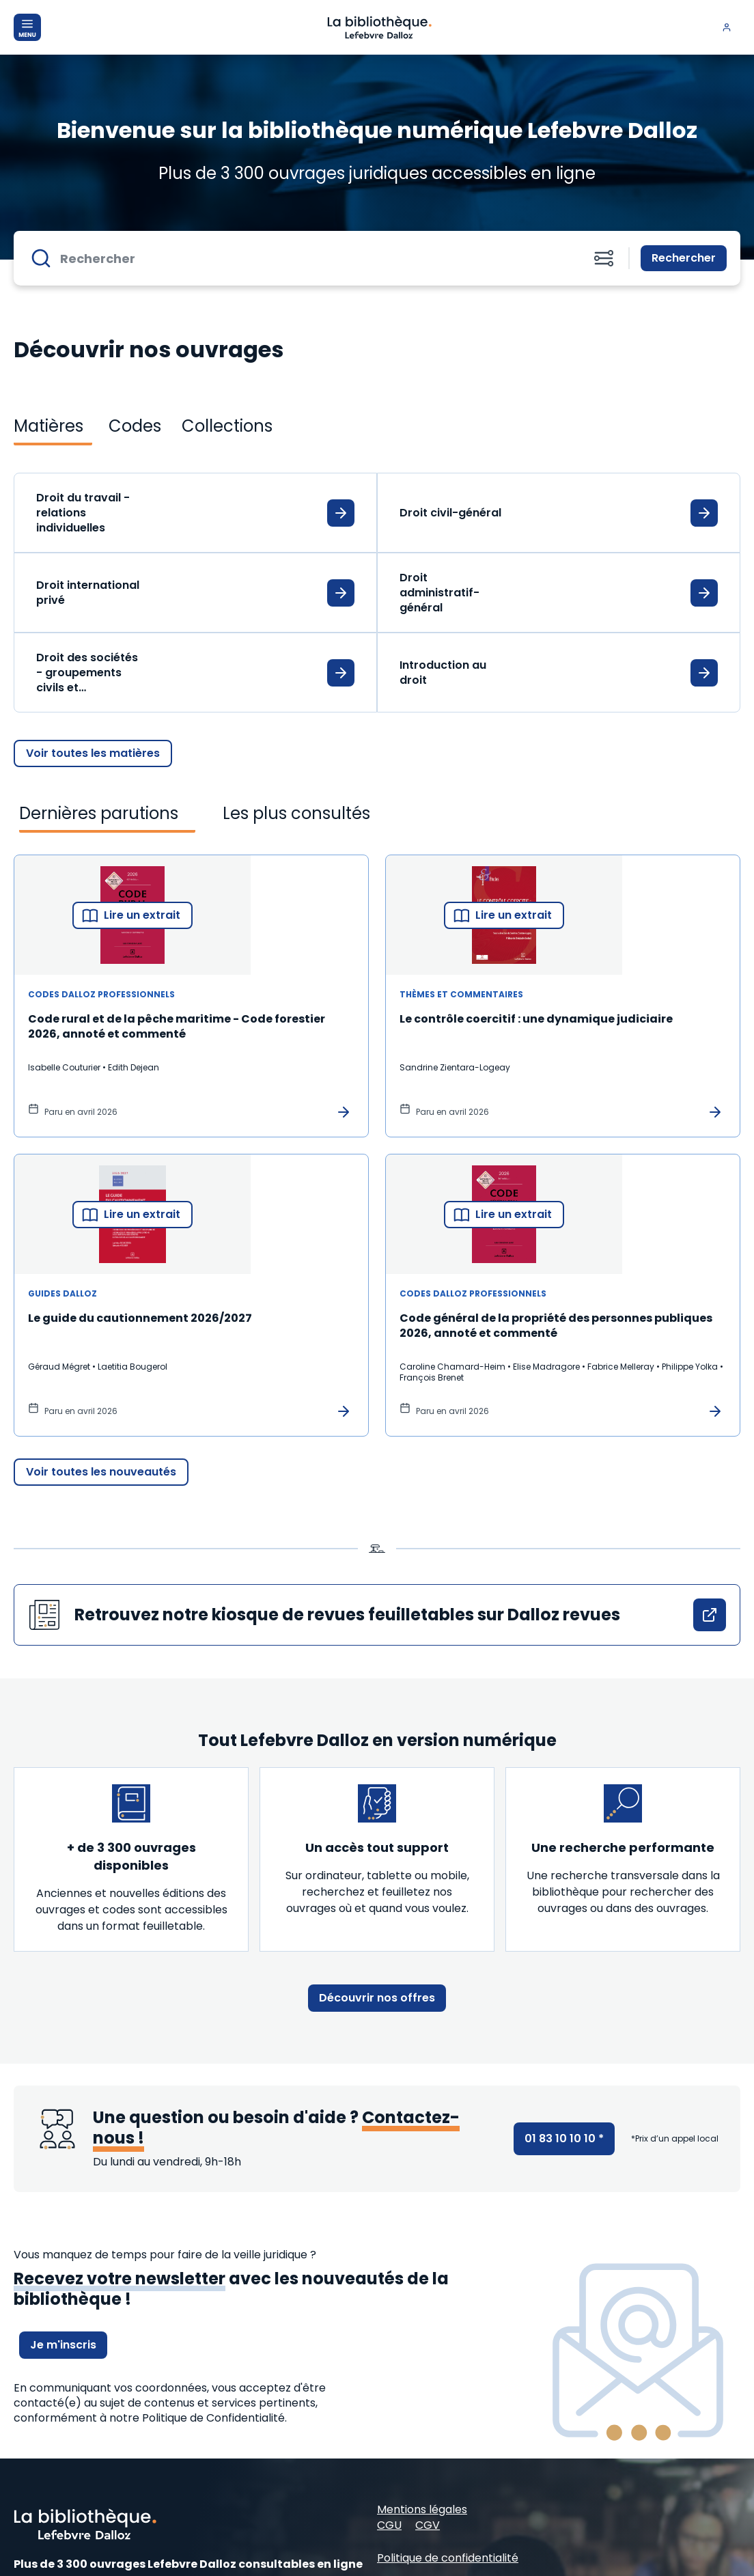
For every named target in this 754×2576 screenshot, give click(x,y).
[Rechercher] (314, 258)
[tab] (53, 426)
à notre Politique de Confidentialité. (193, 2418)
